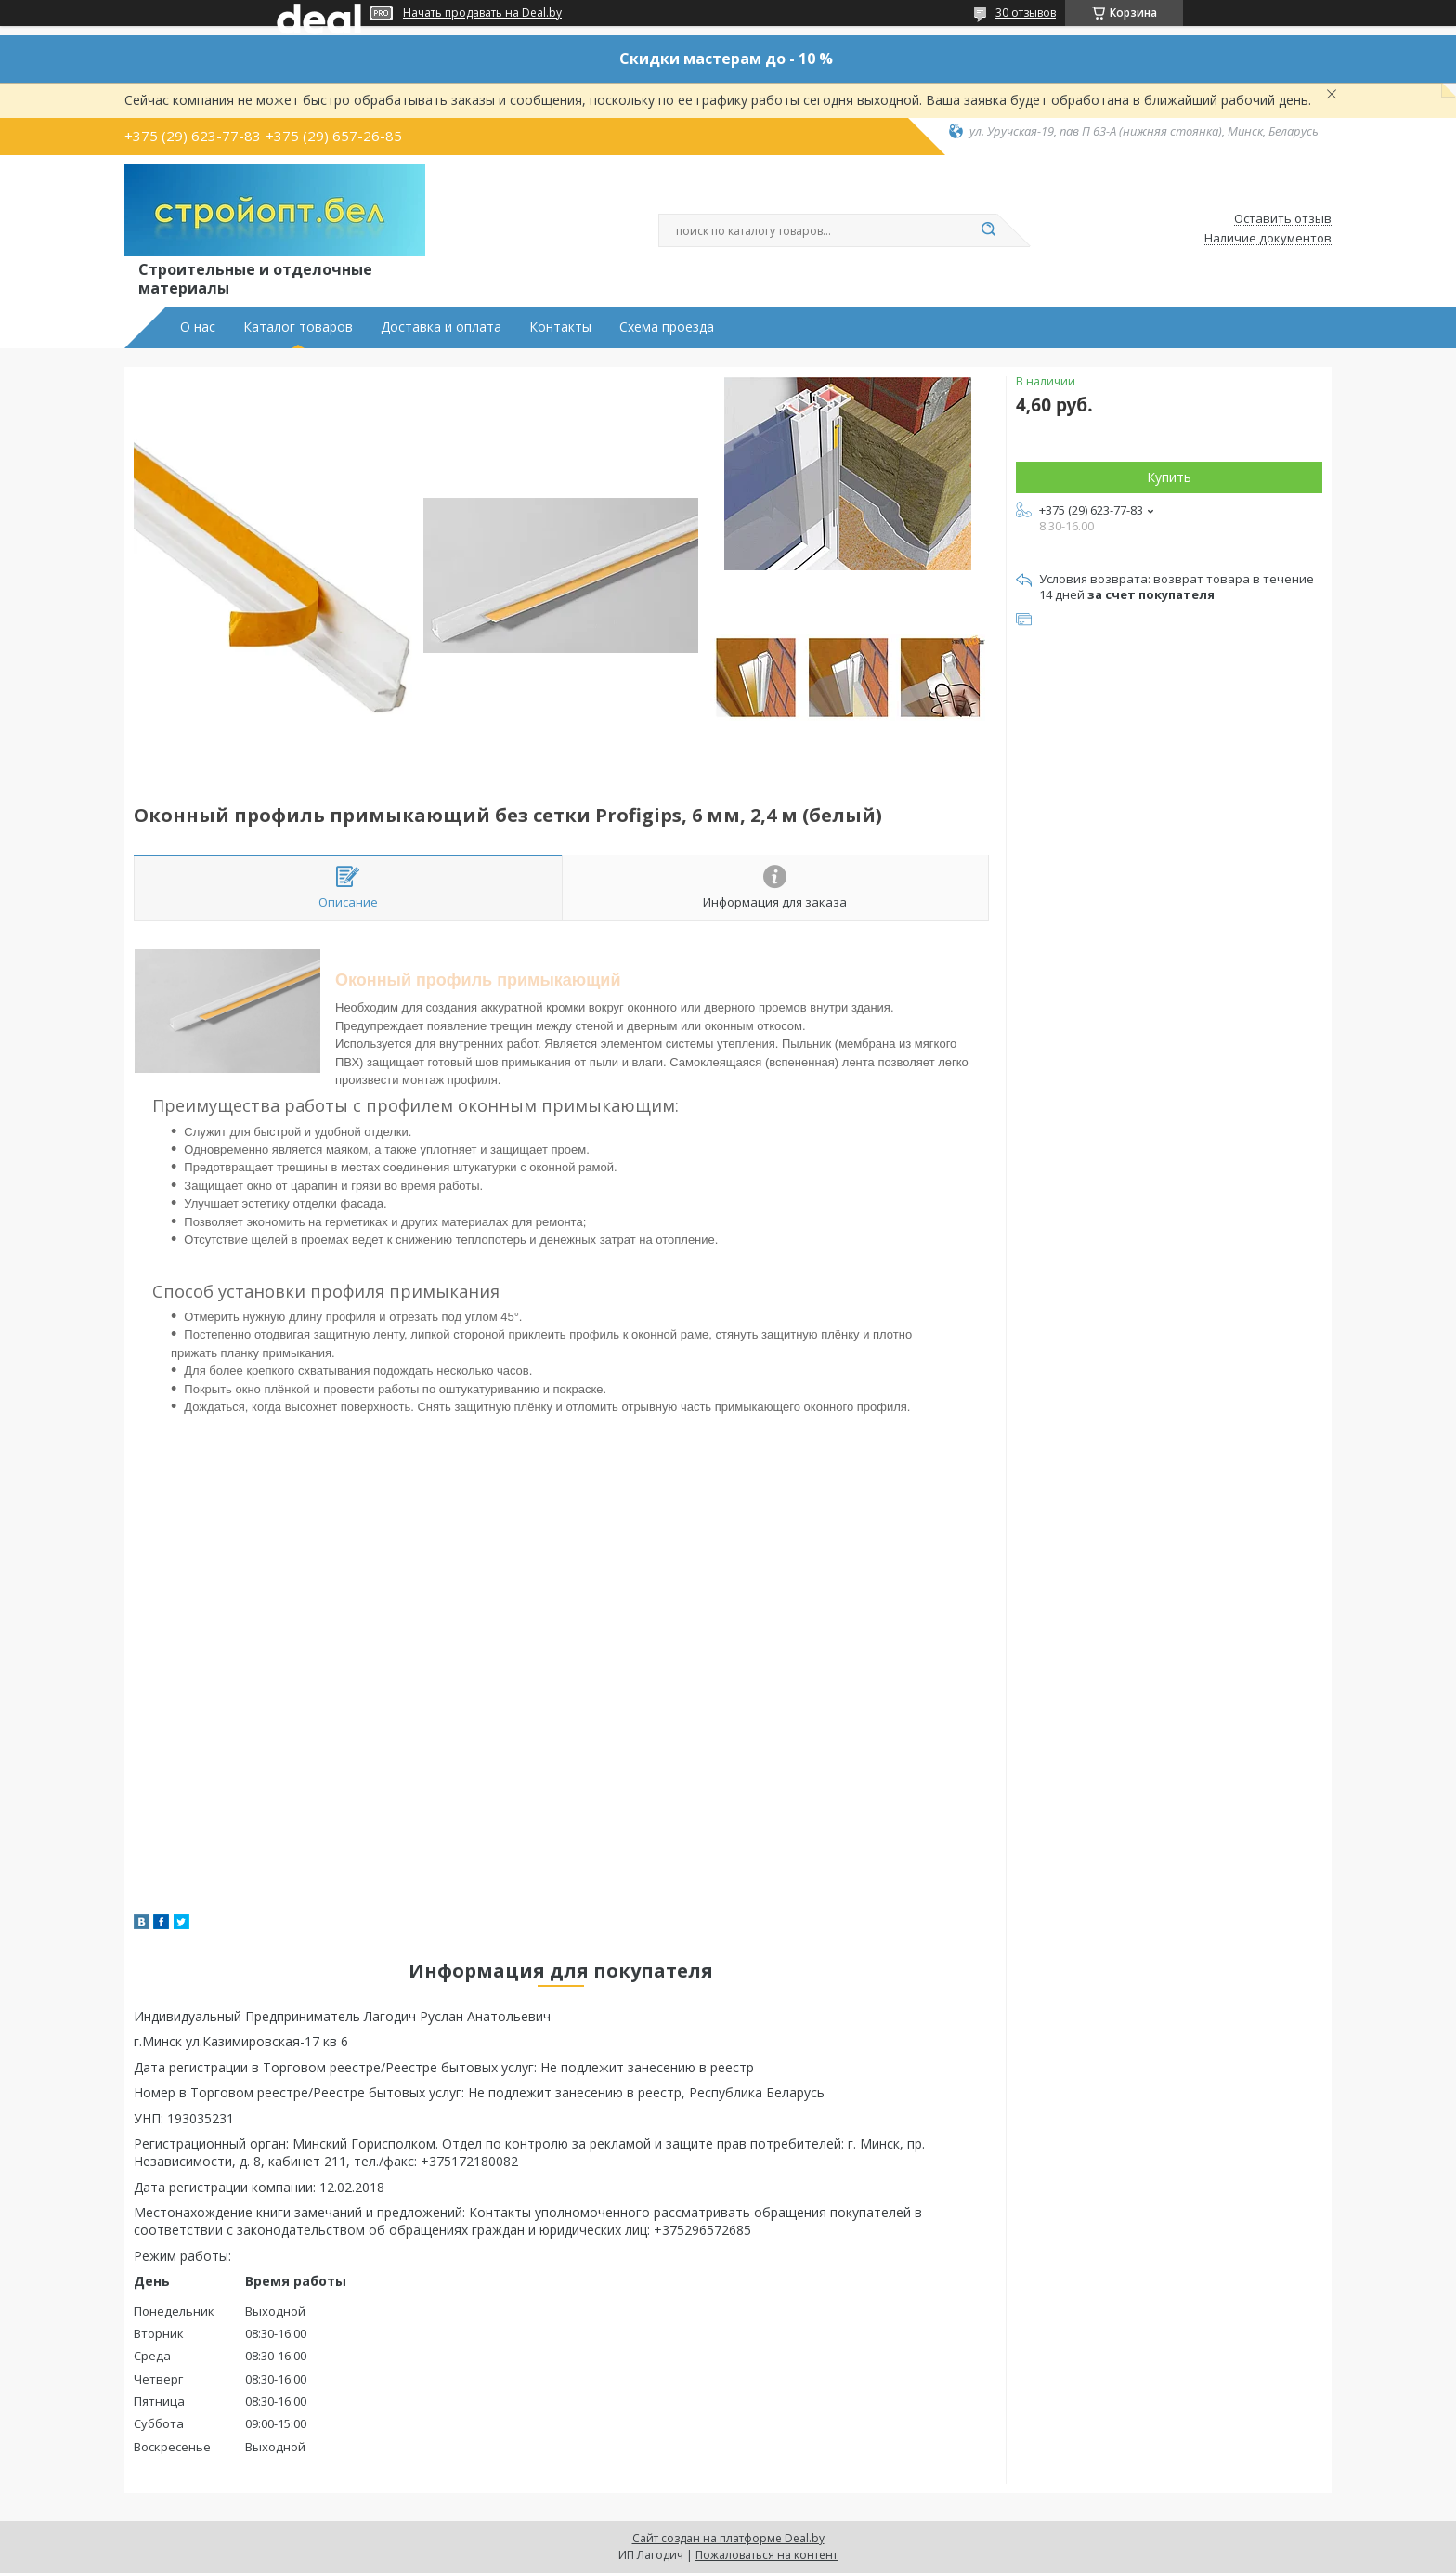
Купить (1169, 477)
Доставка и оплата (441, 326)
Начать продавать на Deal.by (482, 13)
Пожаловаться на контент (767, 2555)
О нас (197, 326)
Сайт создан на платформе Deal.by (728, 2538)
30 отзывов (1025, 12)
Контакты (560, 326)
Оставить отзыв (1283, 219)
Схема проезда (666, 326)
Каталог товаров (298, 326)
